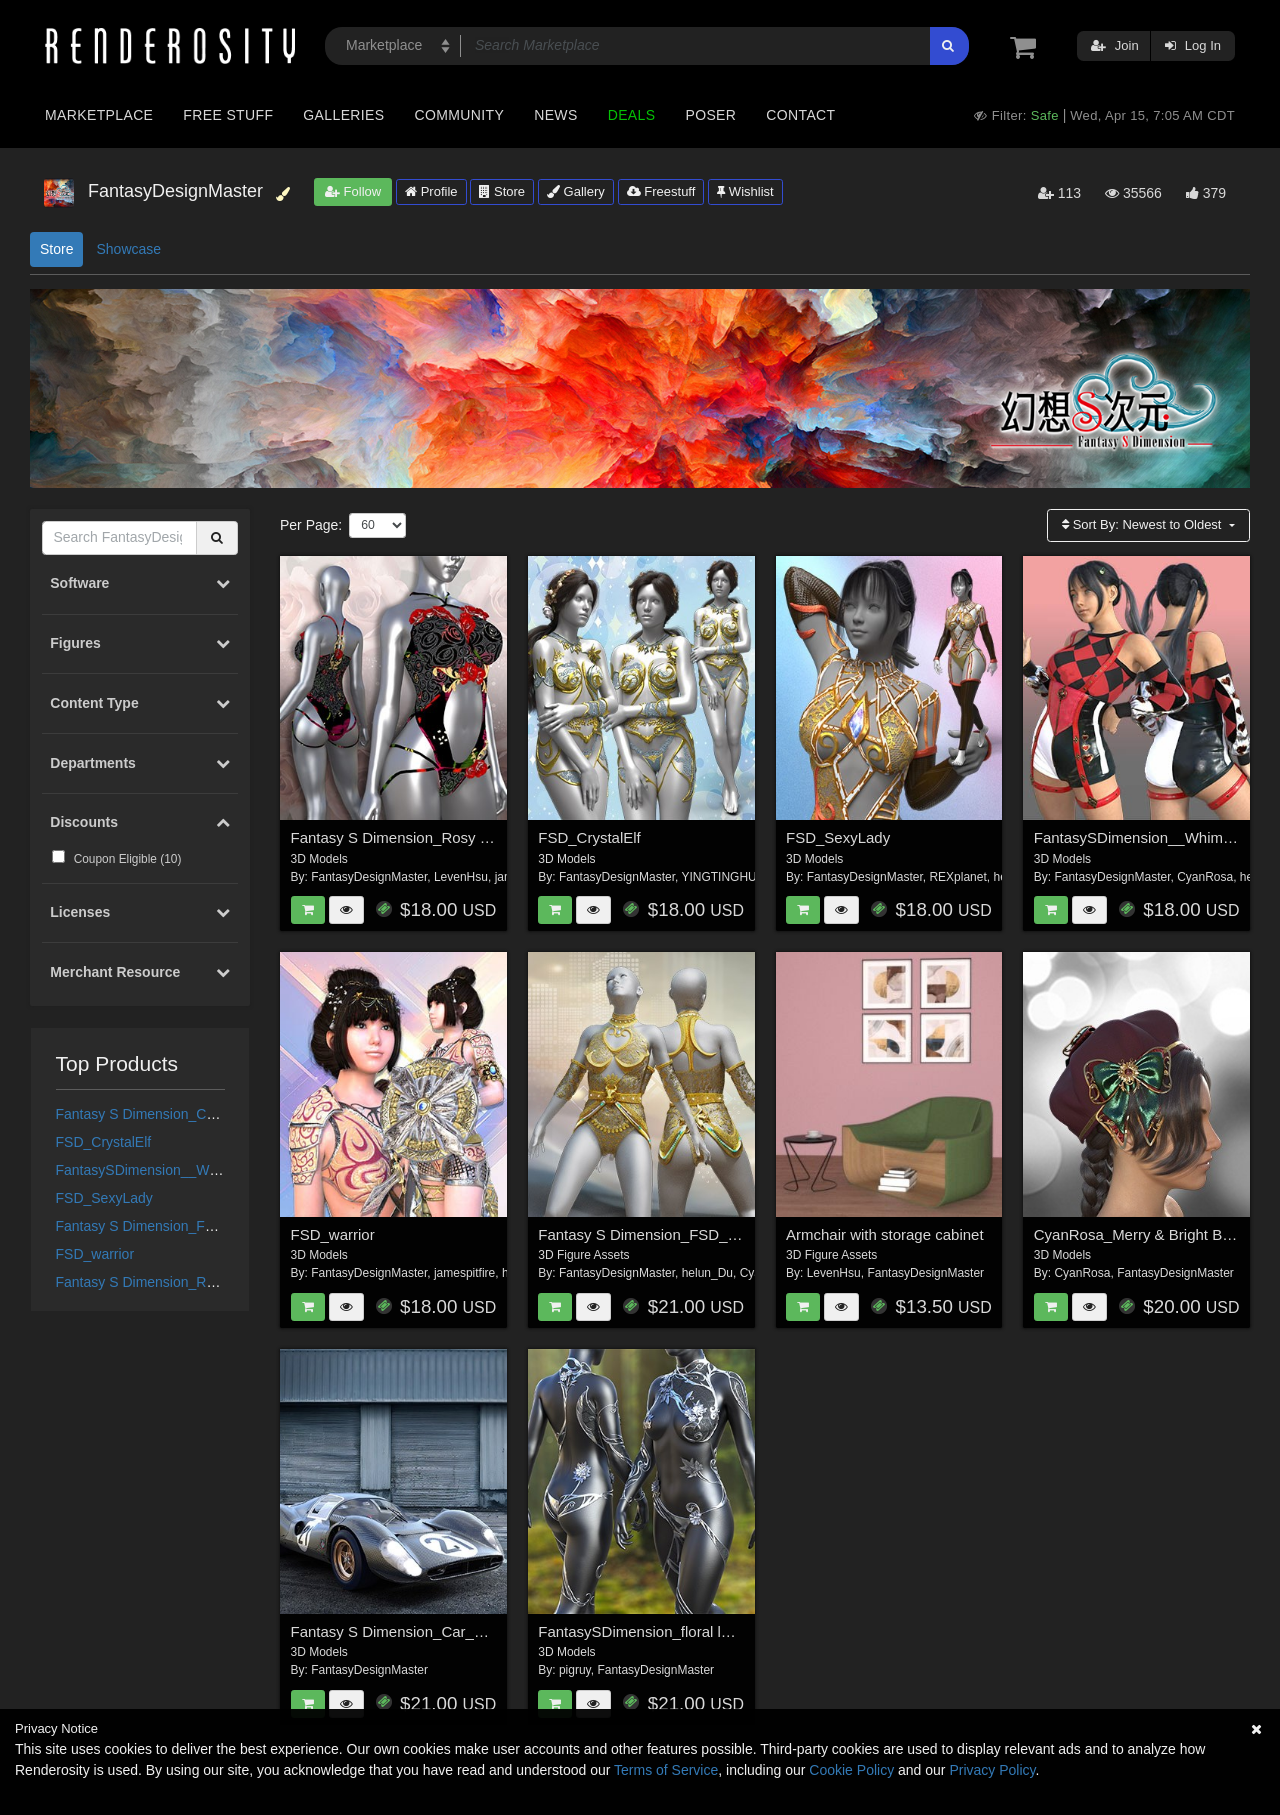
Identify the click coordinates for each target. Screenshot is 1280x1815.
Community (460, 115)
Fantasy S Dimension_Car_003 (153, 1114)
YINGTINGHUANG (731, 877)
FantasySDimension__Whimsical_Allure (180, 1170)
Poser (710, 115)
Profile (431, 191)
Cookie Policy (851, 1770)
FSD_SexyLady (104, 1198)
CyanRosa (1205, 877)
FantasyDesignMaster (369, 877)
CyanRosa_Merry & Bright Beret (1141, 1234)
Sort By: (1143, 524)
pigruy (575, 1670)
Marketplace (99, 115)
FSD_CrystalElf (104, 1142)
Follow (353, 191)
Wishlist (745, 191)
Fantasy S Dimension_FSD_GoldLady (174, 1226)
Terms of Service (666, 1770)
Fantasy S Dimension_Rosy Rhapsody (176, 1282)
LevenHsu (461, 877)
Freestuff (661, 191)
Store (502, 191)
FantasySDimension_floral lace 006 (656, 1631)
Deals (632, 115)
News (555, 115)
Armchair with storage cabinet (885, 1234)
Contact (800, 115)
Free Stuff (228, 115)
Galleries (343, 115)
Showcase (128, 249)
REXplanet (957, 877)
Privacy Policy (992, 1770)
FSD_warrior (95, 1254)
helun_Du (707, 1273)
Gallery (576, 191)
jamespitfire (464, 1273)
